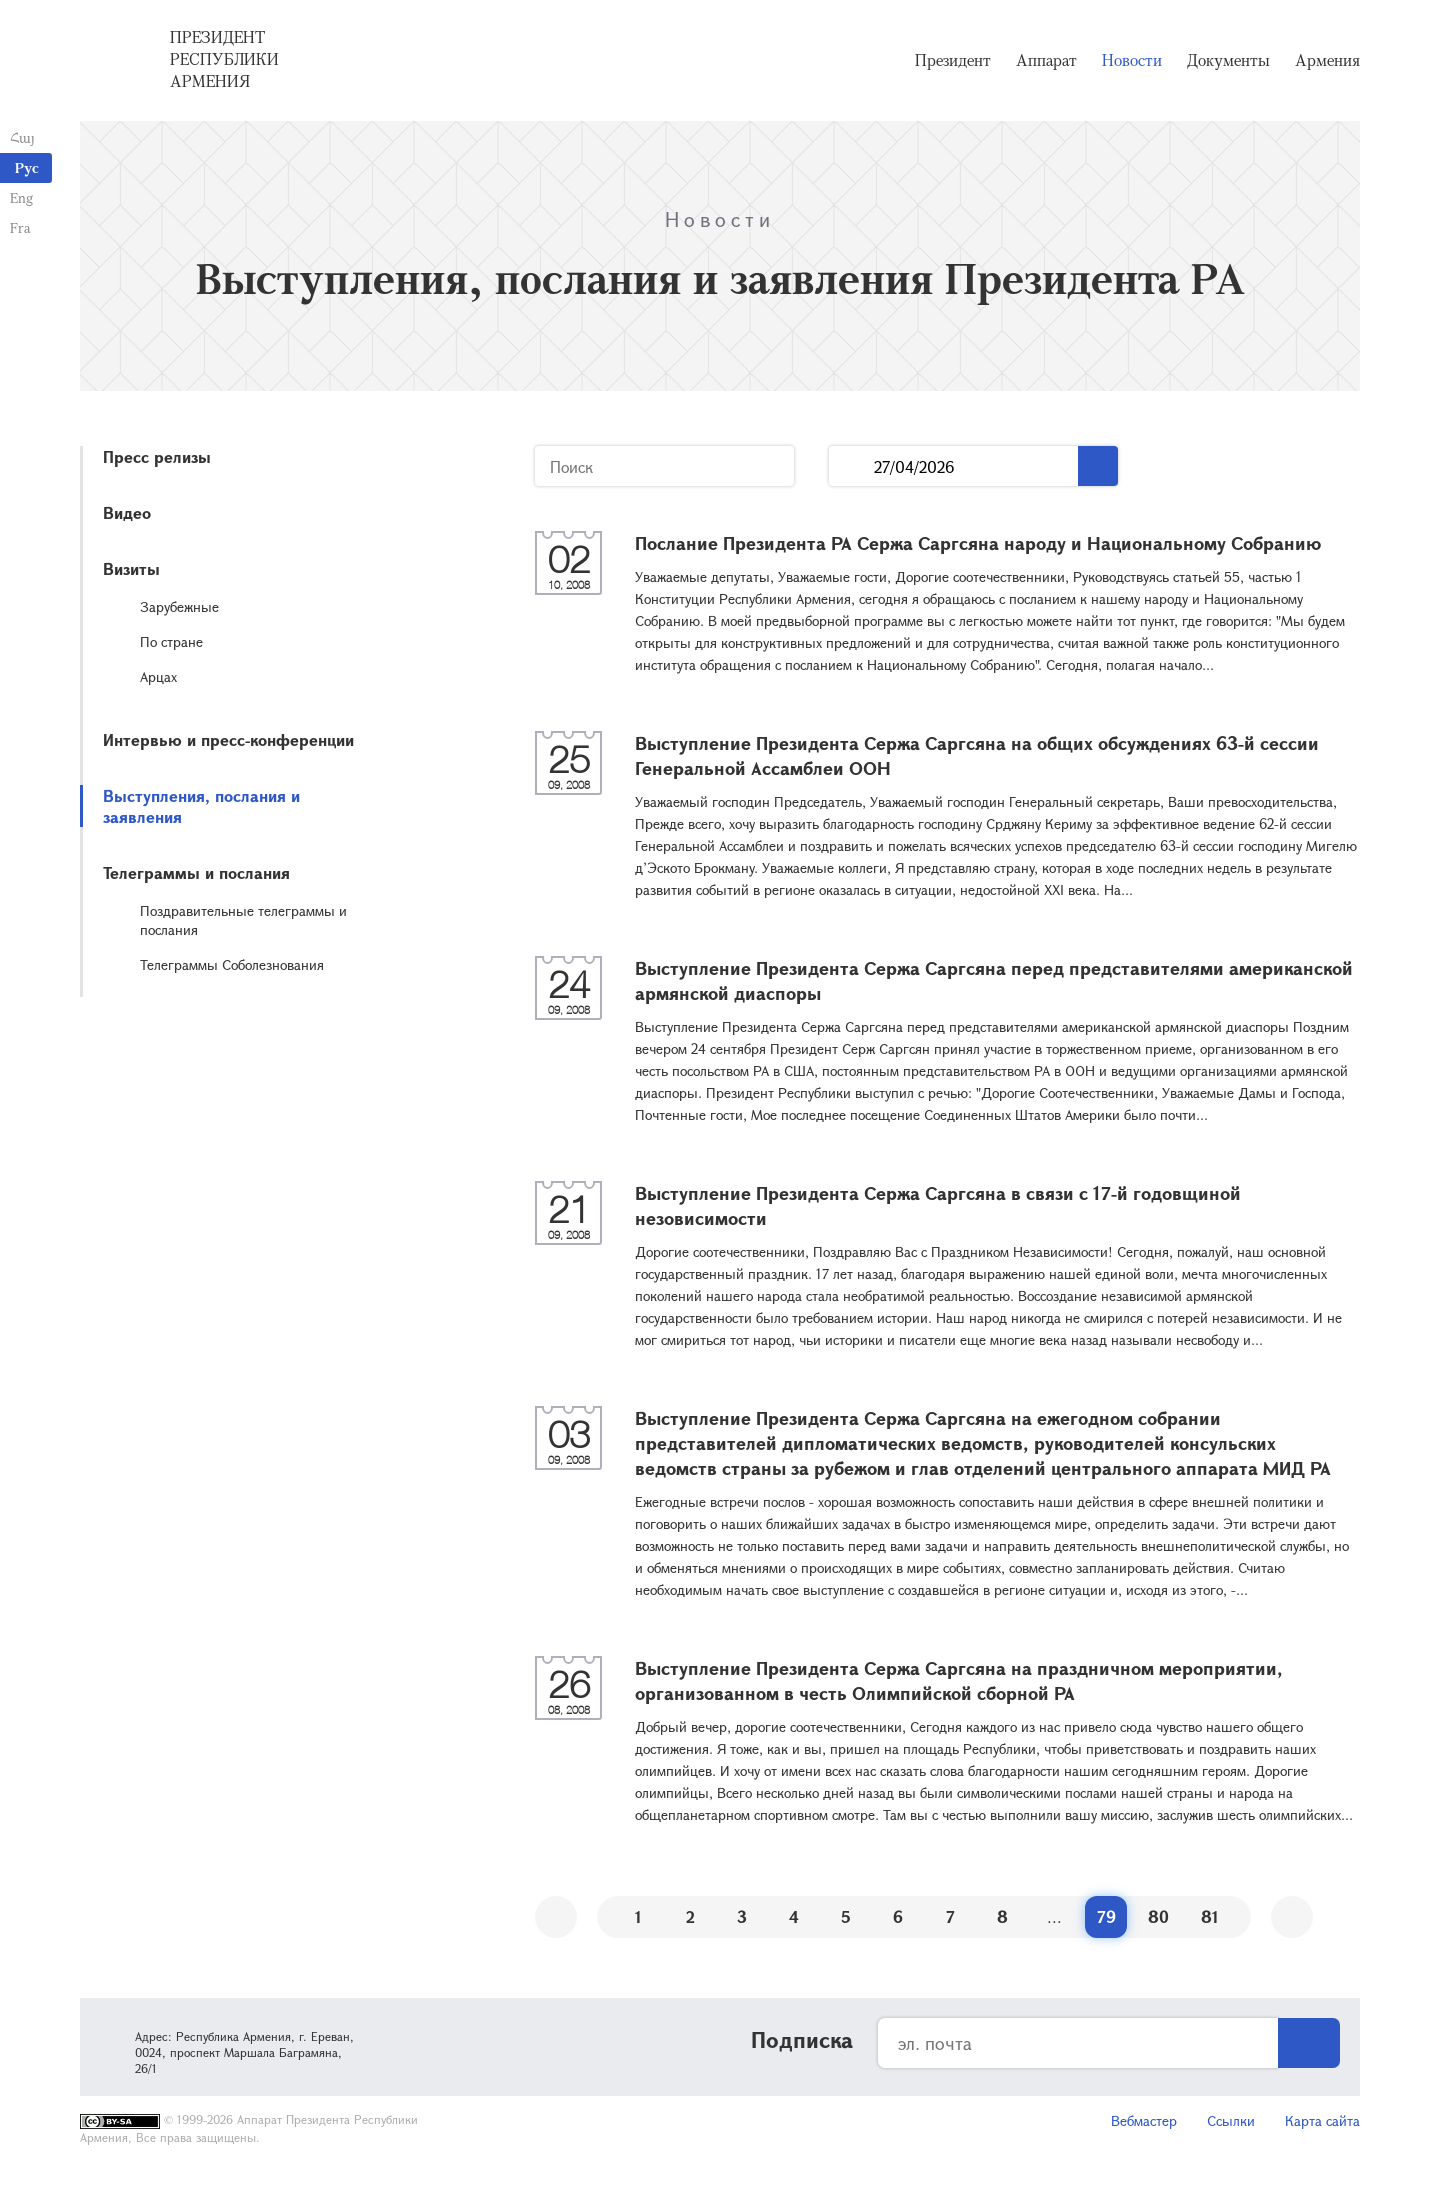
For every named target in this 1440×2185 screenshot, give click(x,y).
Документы (1228, 60)
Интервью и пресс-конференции (228, 739)
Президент (953, 60)
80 (1158, 1916)
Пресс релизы (157, 456)
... (851, 466)
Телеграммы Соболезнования (232, 964)
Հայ (22, 137)
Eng (21, 197)
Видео (127, 512)
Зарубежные (179, 606)
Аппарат (1046, 60)
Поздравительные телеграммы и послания (243, 920)
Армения (1327, 60)
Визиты (131, 568)
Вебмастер (1144, 2120)
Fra (20, 227)
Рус (27, 167)
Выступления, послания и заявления (201, 806)
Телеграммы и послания (196, 872)
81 (1210, 1916)
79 (1106, 1916)
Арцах (158, 676)
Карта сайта (1322, 2120)
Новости (1132, 60)
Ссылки (1231, 2120)
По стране (171, 641)
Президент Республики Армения (224, 59)
